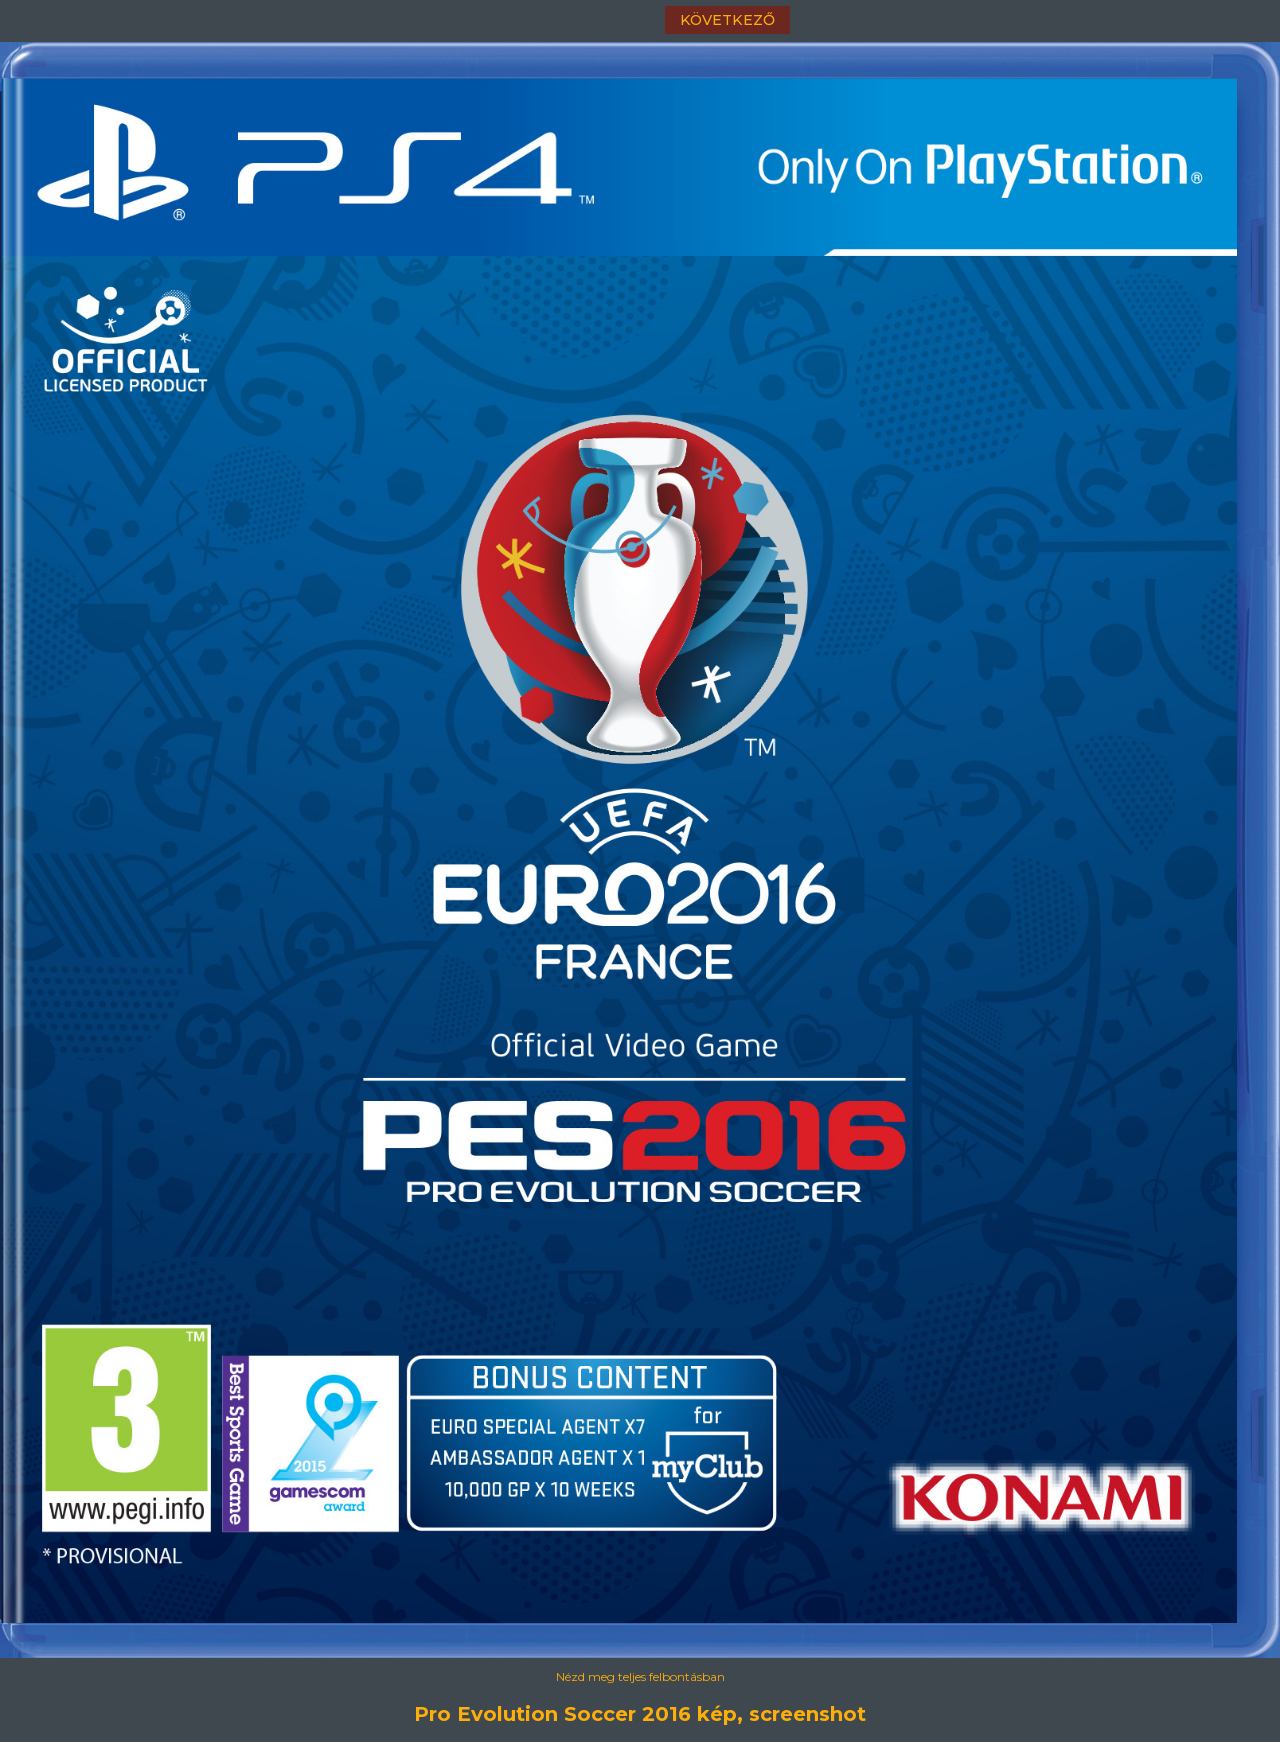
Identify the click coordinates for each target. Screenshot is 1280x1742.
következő (727, 20)
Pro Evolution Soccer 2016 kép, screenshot (640, 1714)
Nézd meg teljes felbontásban (640, 1676)
